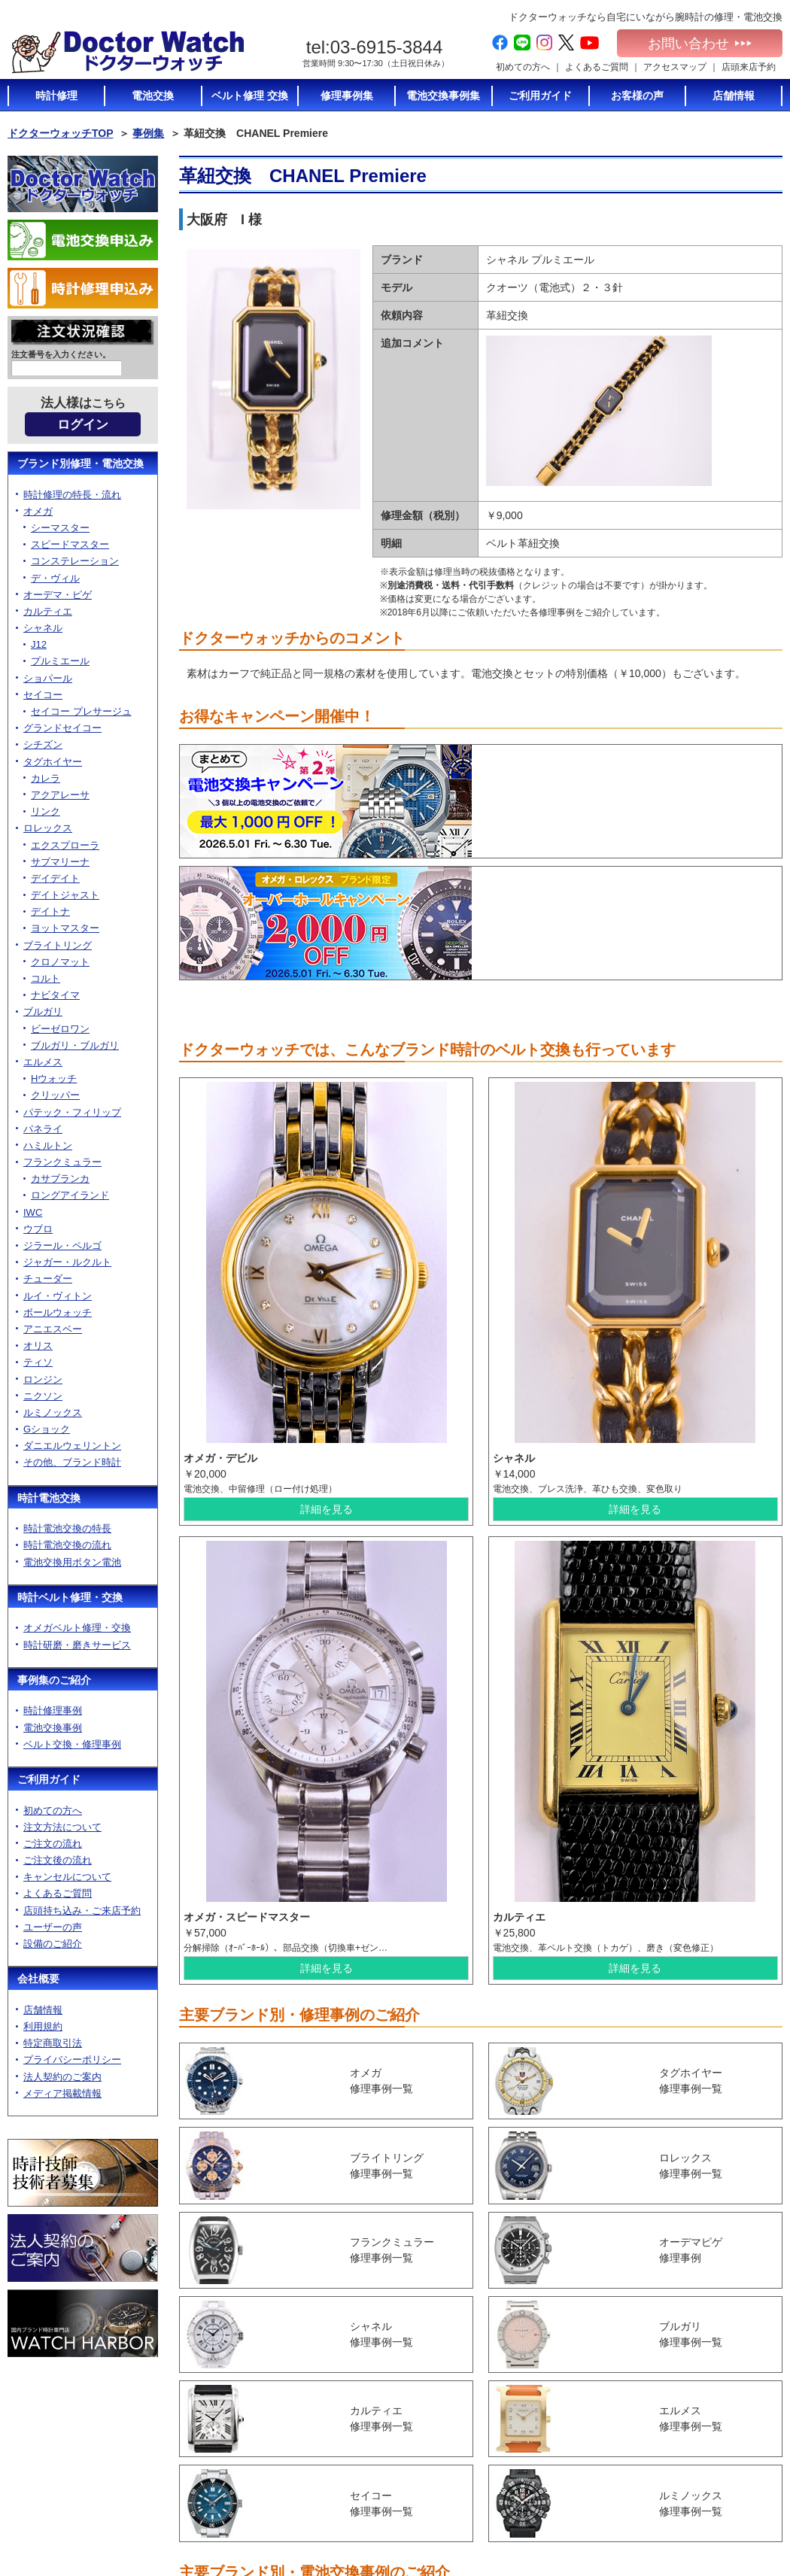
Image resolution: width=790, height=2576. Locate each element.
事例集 (148, 133)
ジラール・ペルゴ (62, 1250)
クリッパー (55, 1099)
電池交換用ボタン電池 (72, 1566)
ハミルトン (47, 1150)
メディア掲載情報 (62, 2098)
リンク (45, 816)
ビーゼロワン (60, 1032)
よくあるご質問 (596, 67)
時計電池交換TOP (584, 2397)
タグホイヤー (52, 765)
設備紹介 (438, 2510)
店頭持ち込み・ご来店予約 (82, 1914)
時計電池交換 (49, 1502)
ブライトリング (57, 949)
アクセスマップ (674, 67)
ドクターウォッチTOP (61, 133)
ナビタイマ (55, 999)
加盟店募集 (698, 2467)
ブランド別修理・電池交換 (80, 468)
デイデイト (55, 883)
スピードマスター (70, 548)
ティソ (38, 1366)
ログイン (82, 429)
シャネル (42, 632)
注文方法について (62, 1831)
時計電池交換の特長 (67, 1533)
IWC (32, 1216)
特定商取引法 (52, 2047)
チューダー (47, 1283)
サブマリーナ (60, 866)
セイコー (42, 699)
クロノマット (60, 966)
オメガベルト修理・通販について (597, 2515)
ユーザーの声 (52, 1931)
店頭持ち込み (447, 2482)
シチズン (42, 749)
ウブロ (38, 1233)
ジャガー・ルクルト (67, 1266)
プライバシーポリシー (72, 2064)
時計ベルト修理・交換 (70, 1602)
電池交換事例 (52, 1731)
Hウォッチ (54, 1083)
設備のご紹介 (52, 1948)
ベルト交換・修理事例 (72, 1748)
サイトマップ (703, 2496)
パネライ (42, 1133)
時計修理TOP (575, 2466)
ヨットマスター (65, 932)
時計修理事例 (52, 1715)
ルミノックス (52, 1417)
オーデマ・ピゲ (57, 599)
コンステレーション (75, 565)
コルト (45, 983)
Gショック (46, 1433)
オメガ (38, 515)
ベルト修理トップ (584, 2494)
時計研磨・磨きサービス (77, 1648)
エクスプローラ (65, 849)
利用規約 (42, 2031)
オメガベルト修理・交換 (77, 1632)
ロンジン (42, 1383)
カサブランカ (60, 1183)
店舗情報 (42, 2014)
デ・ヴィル (55, 582)
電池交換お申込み (712, 2510)
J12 (39, 649)
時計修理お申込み (712, 2525)
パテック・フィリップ (72, 1116)
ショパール (47, 682)
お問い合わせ (700, 43)
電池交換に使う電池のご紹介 (597, 2446)
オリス (38, 1350)
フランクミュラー (62, 1166)
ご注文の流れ (52, 1848)
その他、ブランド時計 (72, 1466)
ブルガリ (42, 1016)
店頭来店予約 (749, 67)
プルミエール (60, 665)
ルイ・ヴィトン (57, 1299)
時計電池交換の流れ (67, 1549)
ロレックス (47, 832)
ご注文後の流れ (57, 1864)
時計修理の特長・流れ (72, 498)
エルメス (42, 1066)
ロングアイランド (70, 1199)
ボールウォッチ (57, 1317)
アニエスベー (52, 1333)
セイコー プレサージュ (81, 715)
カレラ (45, 782)
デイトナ (50, 916)
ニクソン (42, 1400)
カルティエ (47, 615)
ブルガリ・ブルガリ (75, 1050)
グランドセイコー (62, 732)
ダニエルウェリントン (72, 1450)
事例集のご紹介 (54, 1684)
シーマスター (60, 532)
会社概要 (38, 1983)
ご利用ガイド (49, 1784)
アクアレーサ (60, 799)
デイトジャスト (65, 899)
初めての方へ (523, 67)
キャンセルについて (67, 1881)
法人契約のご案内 (62, 2080)
